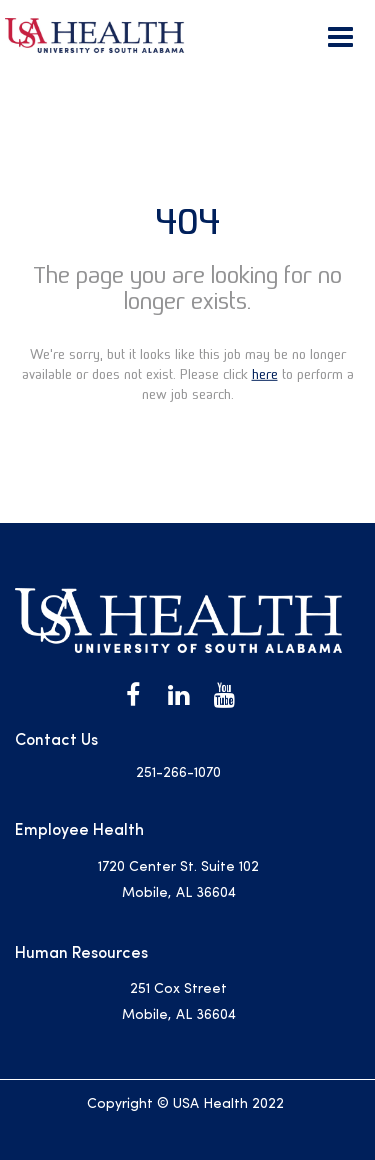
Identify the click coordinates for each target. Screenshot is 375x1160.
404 (187, 221)
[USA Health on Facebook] (133, 696)
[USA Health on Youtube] (225, 696)
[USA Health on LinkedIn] (179, 696)
